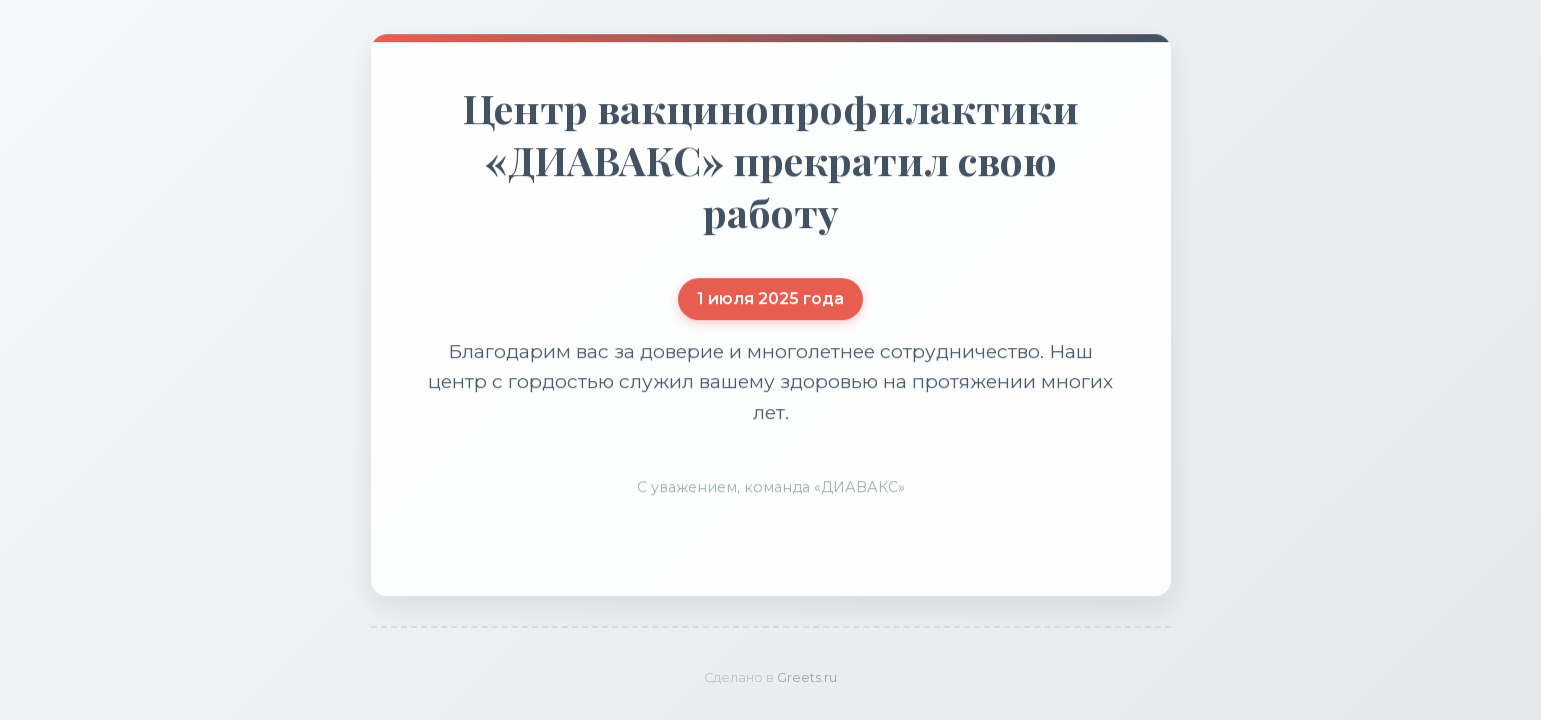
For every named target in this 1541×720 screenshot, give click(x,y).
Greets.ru (807, 677)
